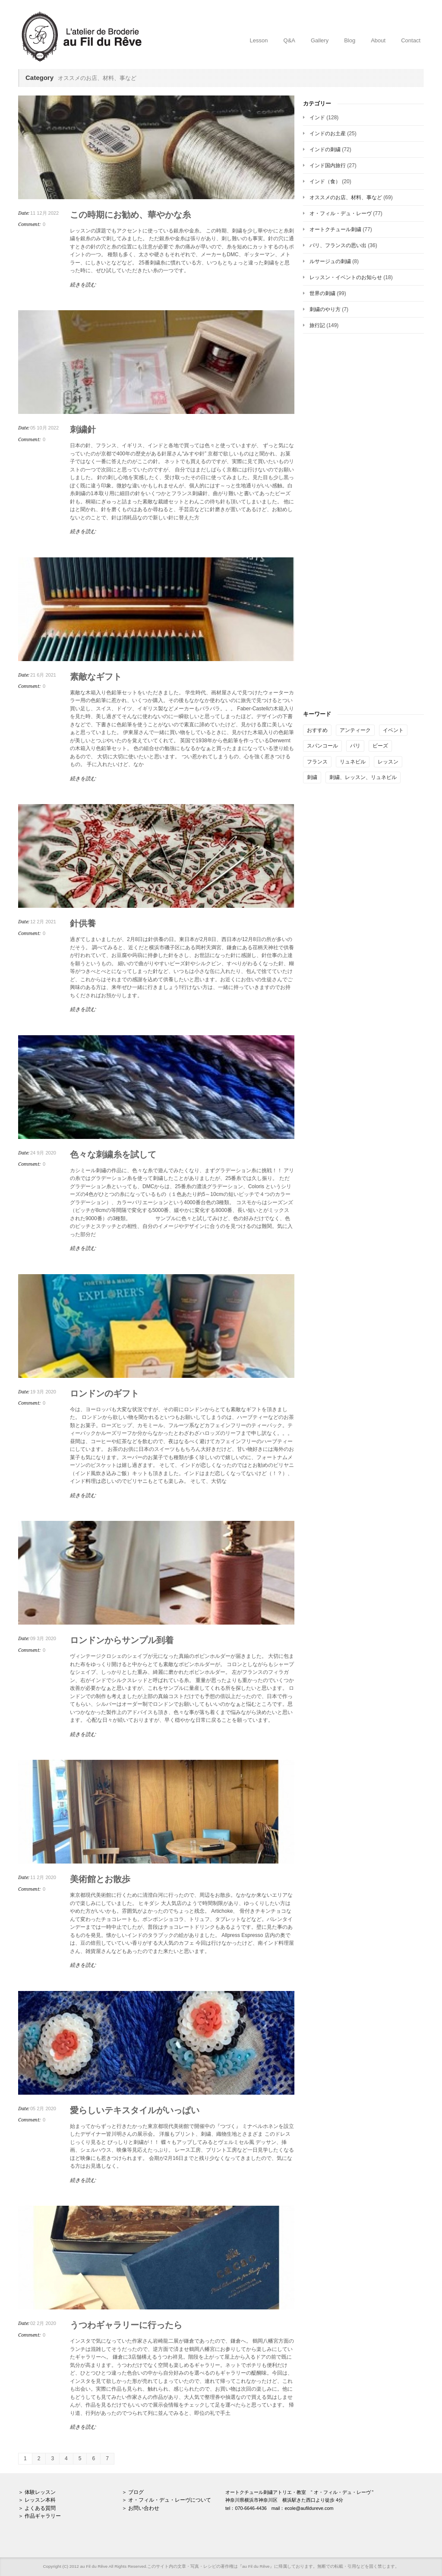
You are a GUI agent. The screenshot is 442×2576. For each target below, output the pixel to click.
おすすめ (317, 730)
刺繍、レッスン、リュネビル (363, 777)
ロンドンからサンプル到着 (122, 1640)
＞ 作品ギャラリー (39, 2516)
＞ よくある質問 (37, 2508)
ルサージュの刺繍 (330, 261)
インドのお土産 (327, 133)
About (378, 40)
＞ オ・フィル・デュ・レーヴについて (166, 2500)
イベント (393, 730)
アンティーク (355, 730)
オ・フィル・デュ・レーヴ (340, 213)
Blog (349, 40)
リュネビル (353, 762)
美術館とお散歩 (100, 1879)
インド (317, 117)
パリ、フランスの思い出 (337, 245)
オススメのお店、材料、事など (345, 197)
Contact (410, 40)
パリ (355, 746)
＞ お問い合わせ (140, 2508)
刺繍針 (83, 429)
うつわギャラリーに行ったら (126, 2325)
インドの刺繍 (325, 149)
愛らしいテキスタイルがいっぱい (134, 2110)
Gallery (319, 40)
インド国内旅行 (327, 165)
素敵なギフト (96, 676)
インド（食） (325, 181)
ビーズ (380, 746)
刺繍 (312, 777)
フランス (317, 762)
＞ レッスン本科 (37, 2500)
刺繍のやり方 (325, 309)
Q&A (289, 40)
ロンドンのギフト (104, 1393)
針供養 (83, 923)
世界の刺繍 (322, 293)
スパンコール (322, 746)
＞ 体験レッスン (37, 2492)
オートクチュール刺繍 (335, 229)
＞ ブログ (133, 2492)
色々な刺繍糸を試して (113, 1154)
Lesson (259, 40)
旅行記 (317, 325)
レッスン (388, 762)
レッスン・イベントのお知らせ (345, 277)
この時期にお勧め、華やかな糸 (130, 214)
